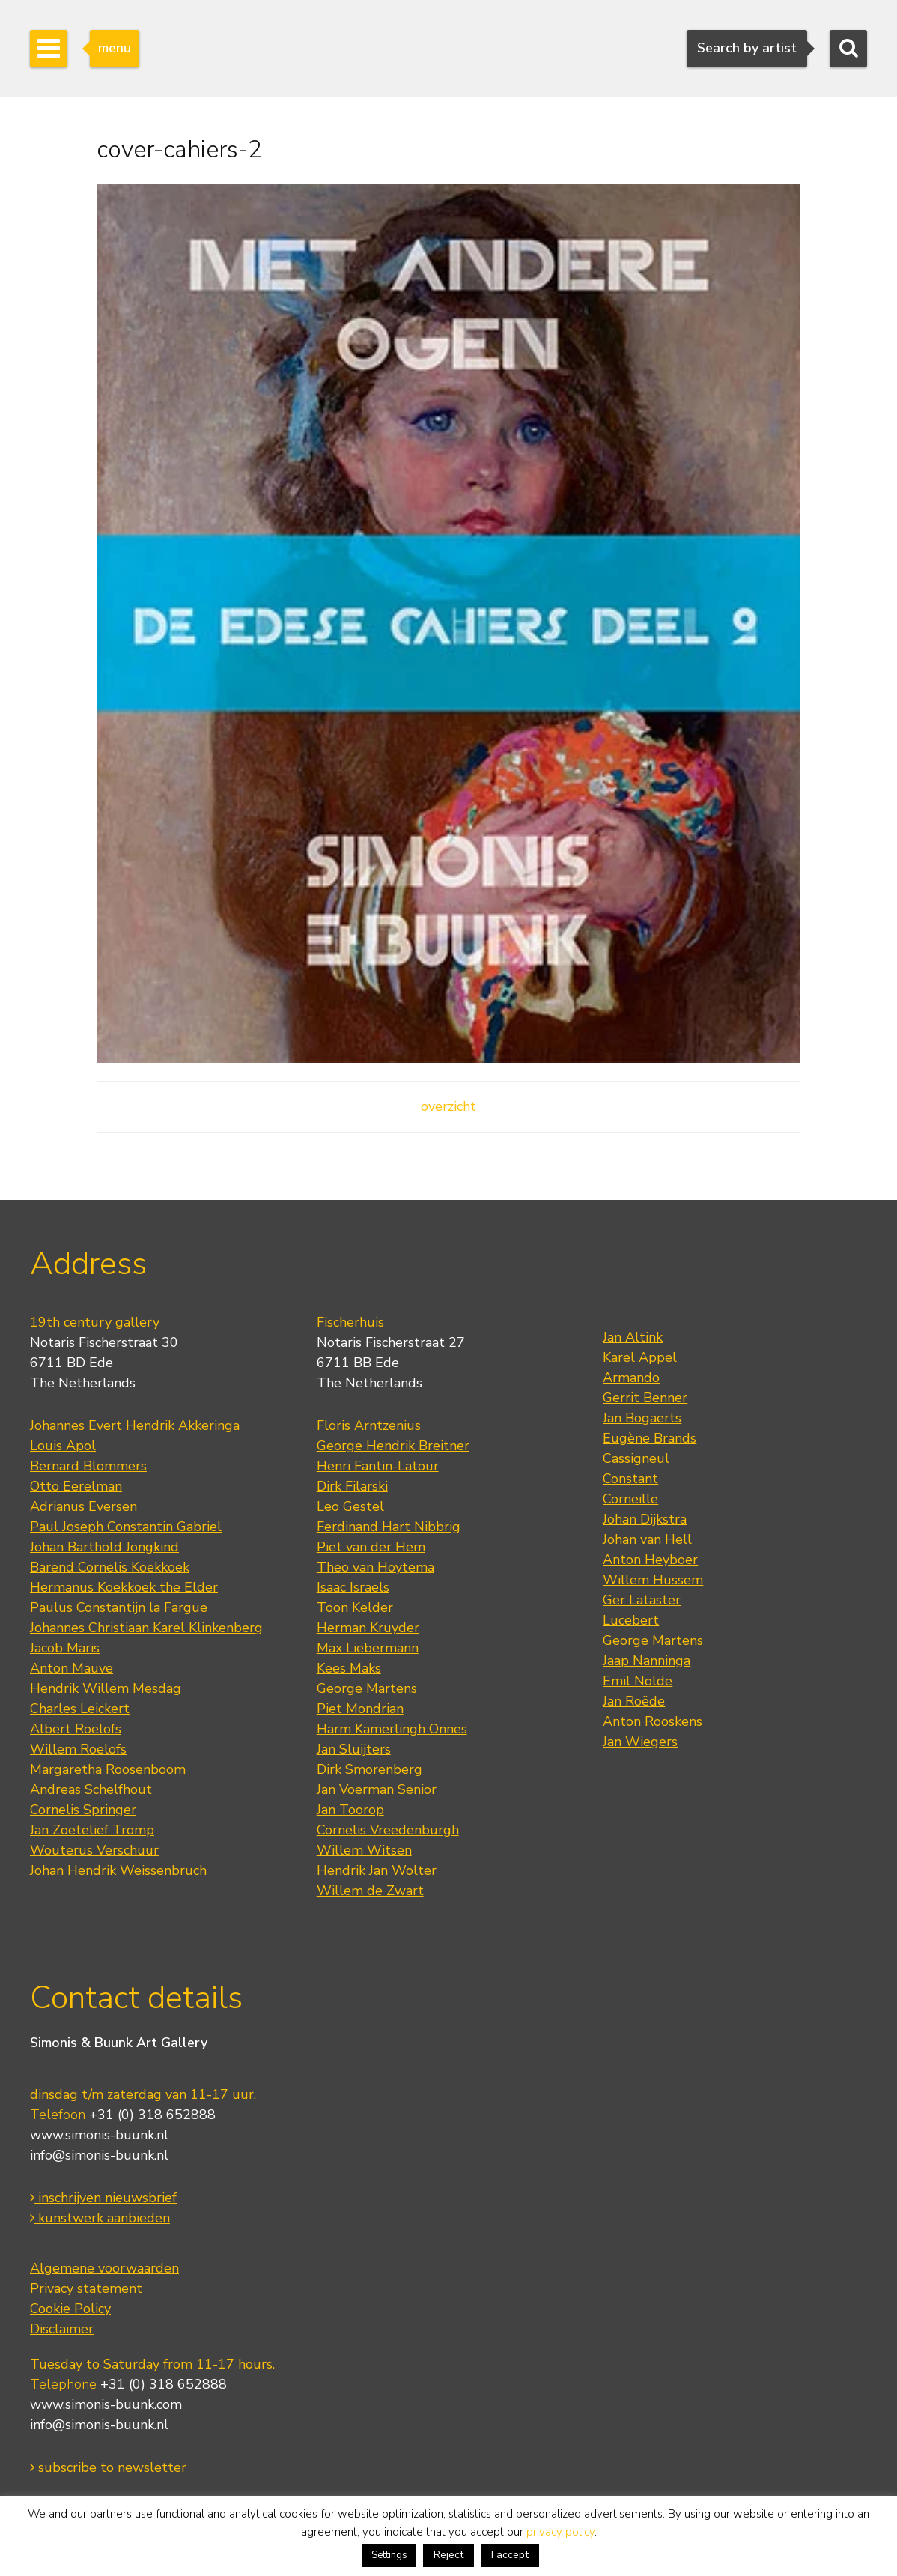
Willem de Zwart (370, 1891)
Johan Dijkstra (645, 1519)
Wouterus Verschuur (94, 1850)
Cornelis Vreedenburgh (388, 1830)
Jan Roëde (634, 1701)
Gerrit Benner (645, 1398)
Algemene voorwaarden (104, 2268)
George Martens (367, 1688)
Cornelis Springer (83, 1810)
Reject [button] (448, 2555)
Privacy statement (86, 2288)
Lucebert (631, 1620)
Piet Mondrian (360, 1709)
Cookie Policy (70, 2309)
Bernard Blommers (88, 1466)
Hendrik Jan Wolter (377, 1870)
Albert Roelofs (75, 1729)
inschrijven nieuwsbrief (103, 2198)
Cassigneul (636, 1458)
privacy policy (560, 2531)
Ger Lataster (642, 1600)
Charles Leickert (80, 1709)
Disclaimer (62, 2329)
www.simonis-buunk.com (106, 2404)
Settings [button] (389, 2555)
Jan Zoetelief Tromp (92, 1830)
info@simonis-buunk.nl (99, 2155)
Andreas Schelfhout (91, 1789)
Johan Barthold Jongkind (104, 1547)
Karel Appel (640, 1357)
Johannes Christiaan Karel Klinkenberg (146, 1628)
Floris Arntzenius (369, 1425)
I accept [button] (510, 2555)
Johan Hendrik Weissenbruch (118, 1870)
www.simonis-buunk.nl (99, 2135)
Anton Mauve (71, 1668)
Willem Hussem (653, 1580)
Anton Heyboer (650, 1560)
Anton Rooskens (652, 1721)
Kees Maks (349, 1668)
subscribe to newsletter (108, 2467)
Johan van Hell (647, 1539)
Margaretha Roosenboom (108, 1769)
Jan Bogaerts (642, 1418)
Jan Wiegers (640, 1742)
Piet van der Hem (371, 1547)
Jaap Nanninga (646, 1661)
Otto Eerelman (76, 1486)
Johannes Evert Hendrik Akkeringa (135, 1425)
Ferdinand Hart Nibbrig (388, 1527)
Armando (631, 1378)
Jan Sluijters (354, 1749)
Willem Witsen (364, 1850)
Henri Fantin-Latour (378, 1466)
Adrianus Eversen (83, 1506)
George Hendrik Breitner (393, 1446)
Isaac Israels (353, 1587)
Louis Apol (63, 1446)
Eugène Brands (649, 1438)
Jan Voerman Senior (377, 1789)
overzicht (448, 1106)
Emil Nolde (637, 1681)
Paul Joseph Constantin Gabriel (126, 1527)
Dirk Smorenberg (369, 1769)
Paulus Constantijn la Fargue (118, 1607)
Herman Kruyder (368, 1628)
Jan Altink (633, 1337)
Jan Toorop (350, 1810)
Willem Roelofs (78, 1749)
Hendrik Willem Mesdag (105, 1688)
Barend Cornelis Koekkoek (109, 1567)
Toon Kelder (355, 1607)
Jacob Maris (65, 1648)
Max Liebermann (368, 1648)
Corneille (630, 1499)
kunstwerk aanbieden (100, 2218)
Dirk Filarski (352, 1486)
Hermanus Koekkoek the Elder (124, 1587)
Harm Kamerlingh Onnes (392, 1729)
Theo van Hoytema (375, 1567)
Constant (630, 1479)
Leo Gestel (350, 1506)
